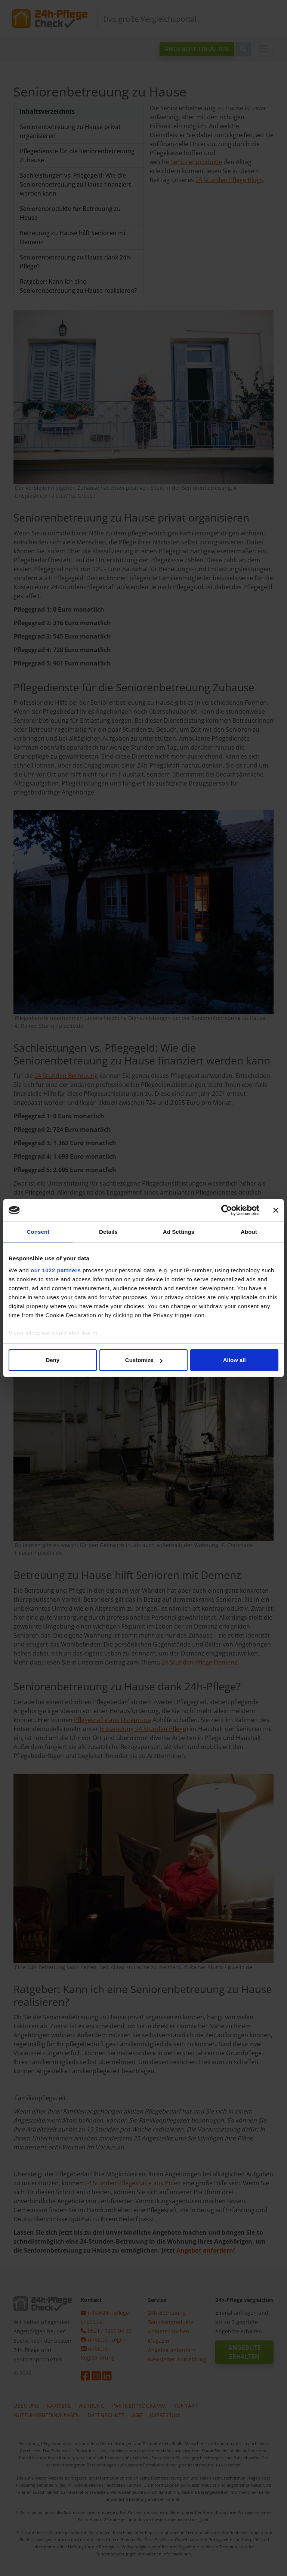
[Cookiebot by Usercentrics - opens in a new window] (226, 1210)
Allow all (234, 1360)
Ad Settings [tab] (178, 1232)
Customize (144, 1360)
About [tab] (249, 1232)
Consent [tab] (38, 1232)
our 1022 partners (56, 1270)
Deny (52, 1360)
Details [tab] (108, 1232)
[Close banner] (275, 1210)
